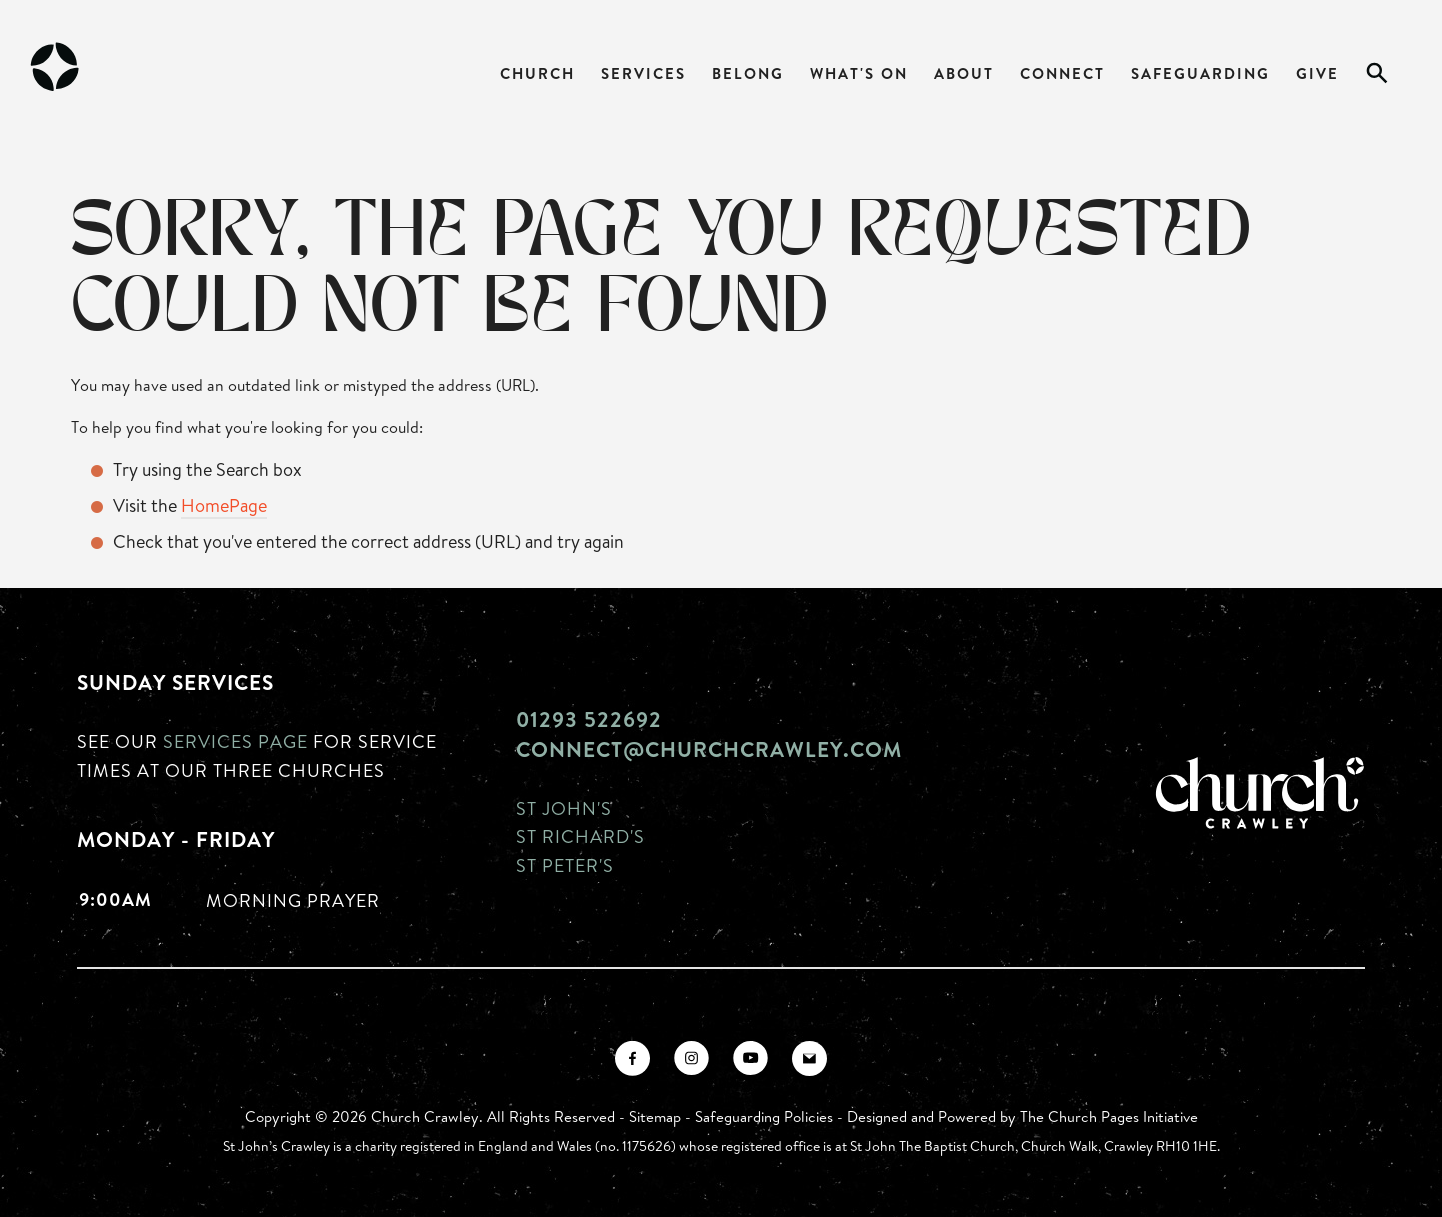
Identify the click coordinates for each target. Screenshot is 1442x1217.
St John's (564, 808)
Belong (748, 73)
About (964, 73)
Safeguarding (1200, 73)
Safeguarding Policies (764, 1116)
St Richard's (580, 836)
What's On (859, 73)
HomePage (224, 505)
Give (1317, 73)
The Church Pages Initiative (1109, 1116)
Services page (235, 741)
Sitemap (655, 1116)
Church (537, 73)
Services (643, 73)
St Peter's (565, 865)
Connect (1062, 73)
